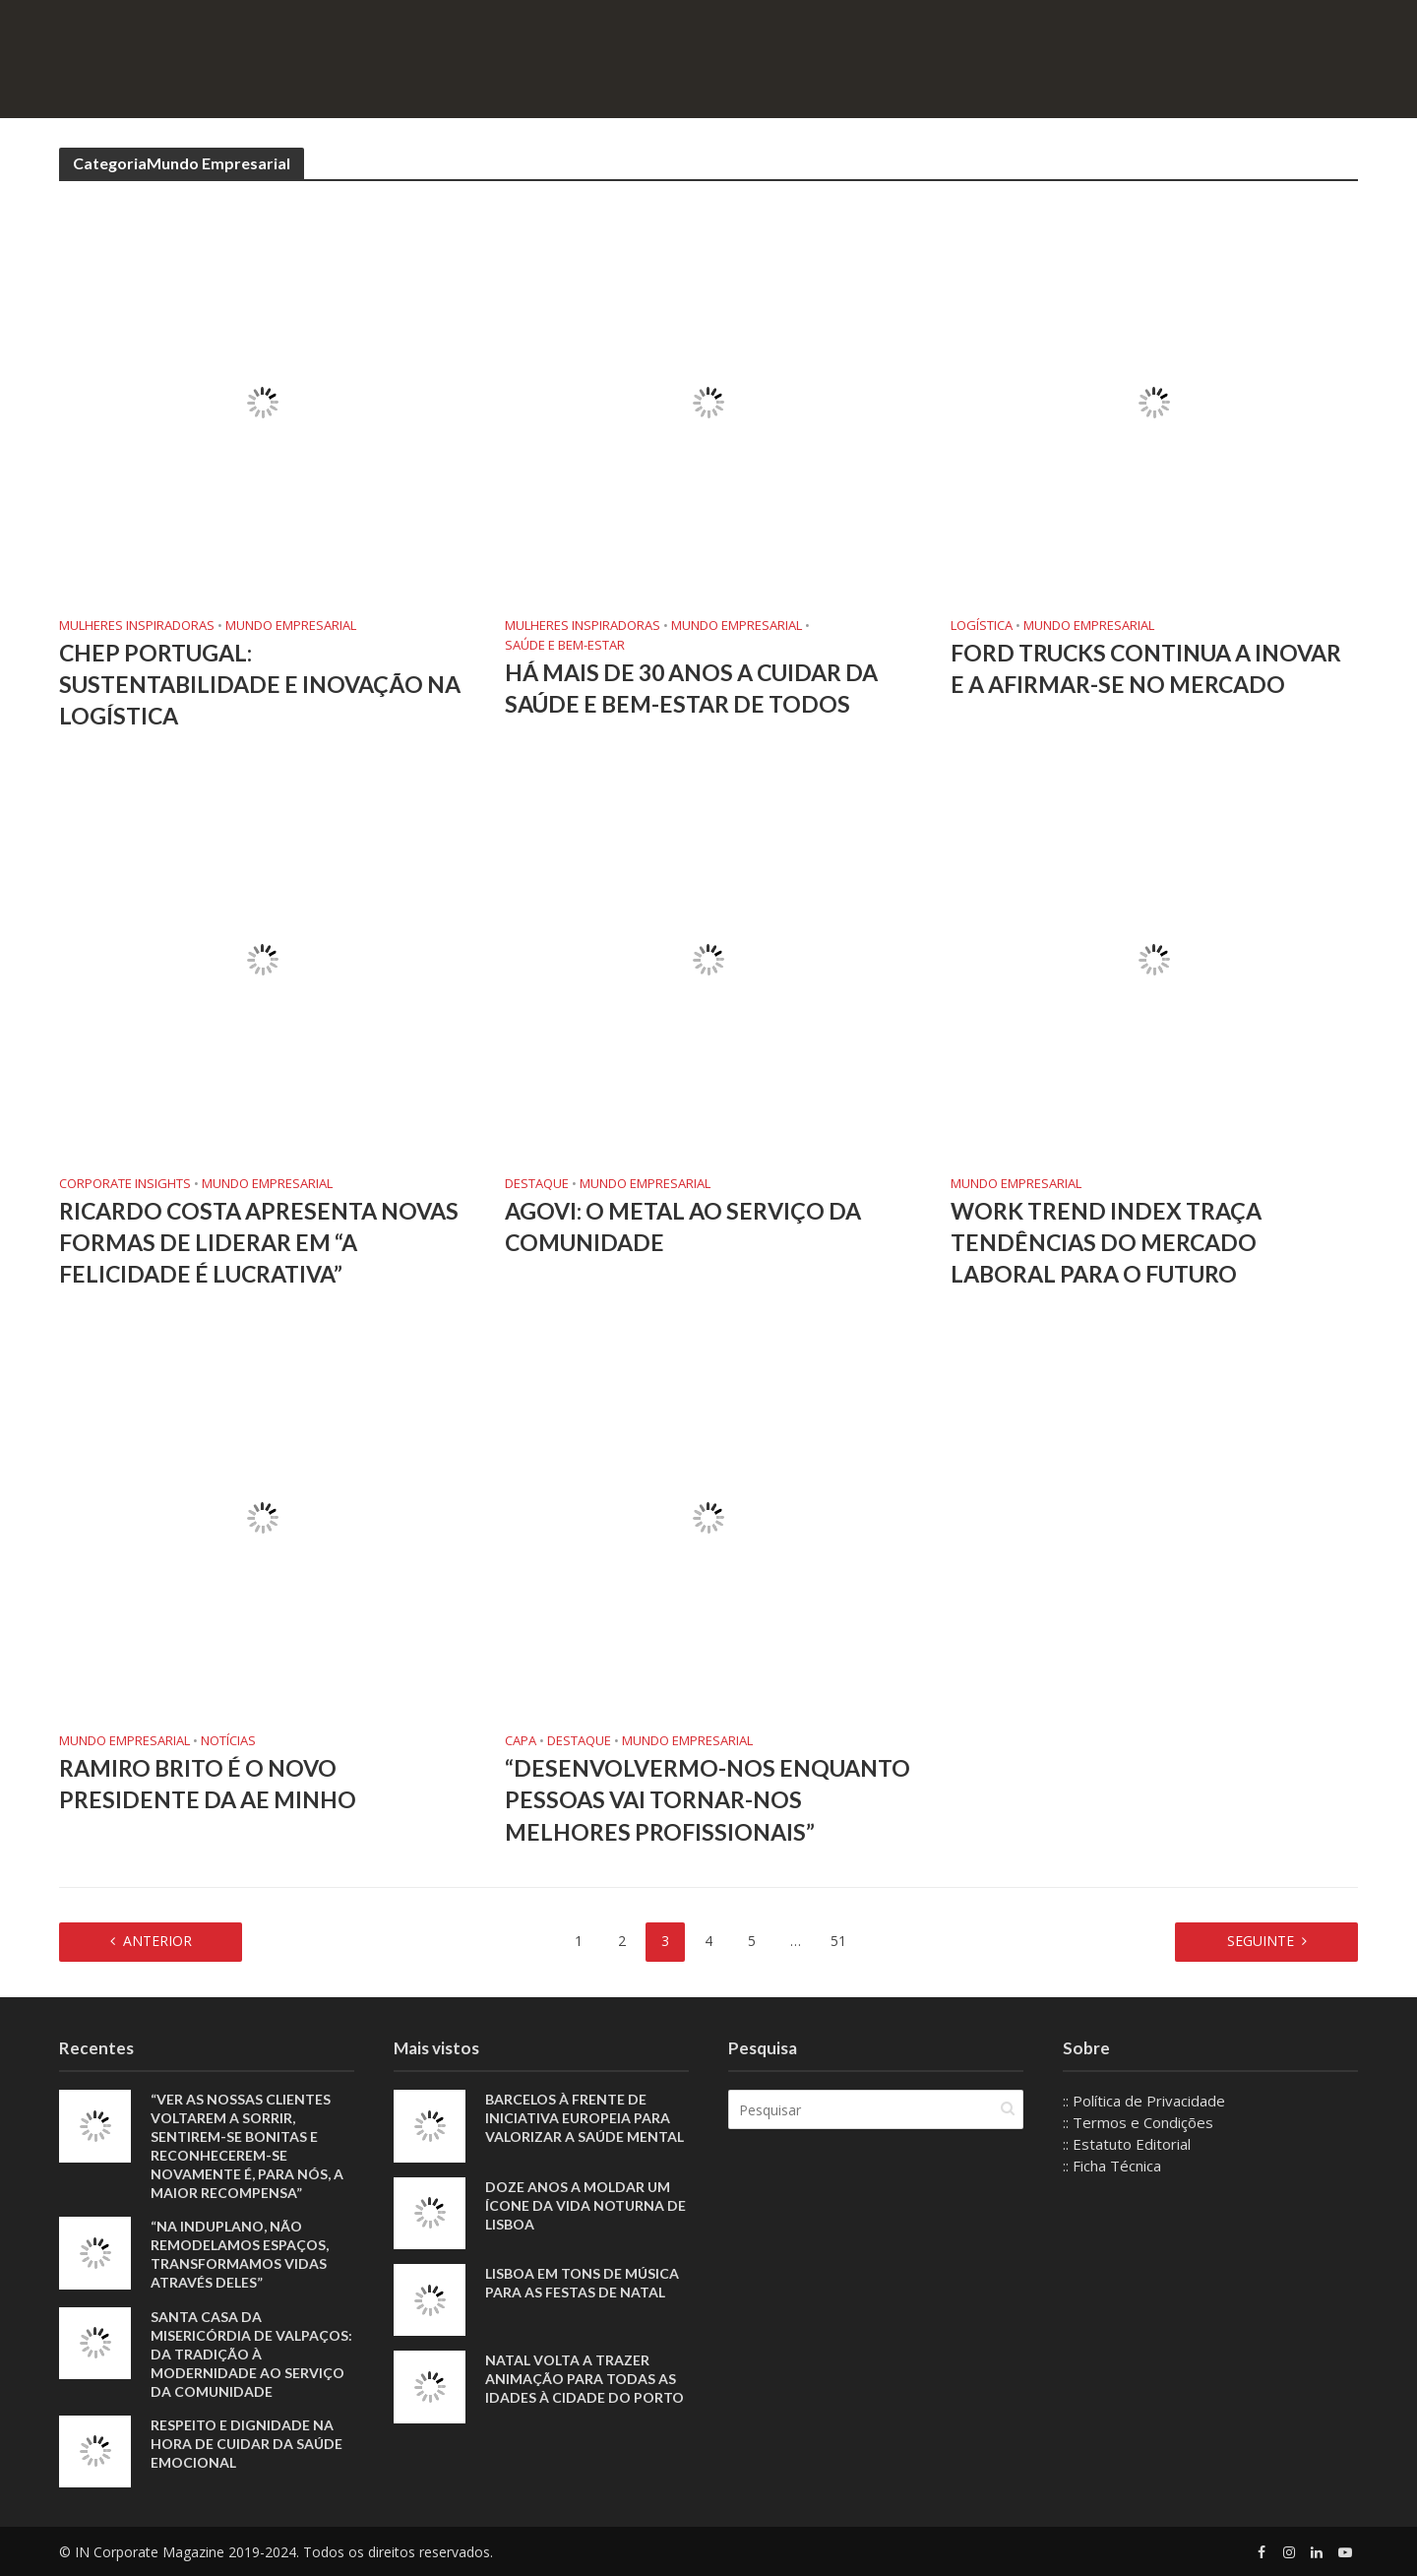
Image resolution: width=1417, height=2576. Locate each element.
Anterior (157, 1940)
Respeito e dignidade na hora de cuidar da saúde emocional (246, 2444)
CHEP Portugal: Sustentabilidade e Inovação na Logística (260, 684)
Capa (520, 1740)
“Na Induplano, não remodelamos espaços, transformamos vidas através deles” (240, 2254)
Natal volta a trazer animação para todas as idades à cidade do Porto (584, 2379)
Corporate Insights (125, 1183)
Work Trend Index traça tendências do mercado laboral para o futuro (1106, 1242)
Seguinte (1260, 1940)
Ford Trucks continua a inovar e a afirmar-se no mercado (1146, 668)
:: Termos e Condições (1138, 2122)
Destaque (537, 1183)
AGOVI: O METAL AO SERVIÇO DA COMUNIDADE (683, 1226)
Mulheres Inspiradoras (137, 625)
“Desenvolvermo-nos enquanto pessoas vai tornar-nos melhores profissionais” (707, 1799)
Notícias (228, 1740)
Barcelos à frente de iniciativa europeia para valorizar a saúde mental (584, 2118)
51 (838, 1940)
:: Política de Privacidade (1144, 2100)
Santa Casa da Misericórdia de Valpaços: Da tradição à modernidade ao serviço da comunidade (251, 2354)
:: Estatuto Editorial (1127, 2144)
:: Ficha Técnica (1112, 2165)
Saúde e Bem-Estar (565, 645)
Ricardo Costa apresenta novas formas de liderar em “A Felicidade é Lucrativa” (259, 1242)
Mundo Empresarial (290, 625)
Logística (982, 625)
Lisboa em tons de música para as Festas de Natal (582, 2282)
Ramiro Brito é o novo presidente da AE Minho (209, 1783)
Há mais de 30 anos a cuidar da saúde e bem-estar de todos (691, 688)
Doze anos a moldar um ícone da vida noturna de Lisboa (585, 2205)
